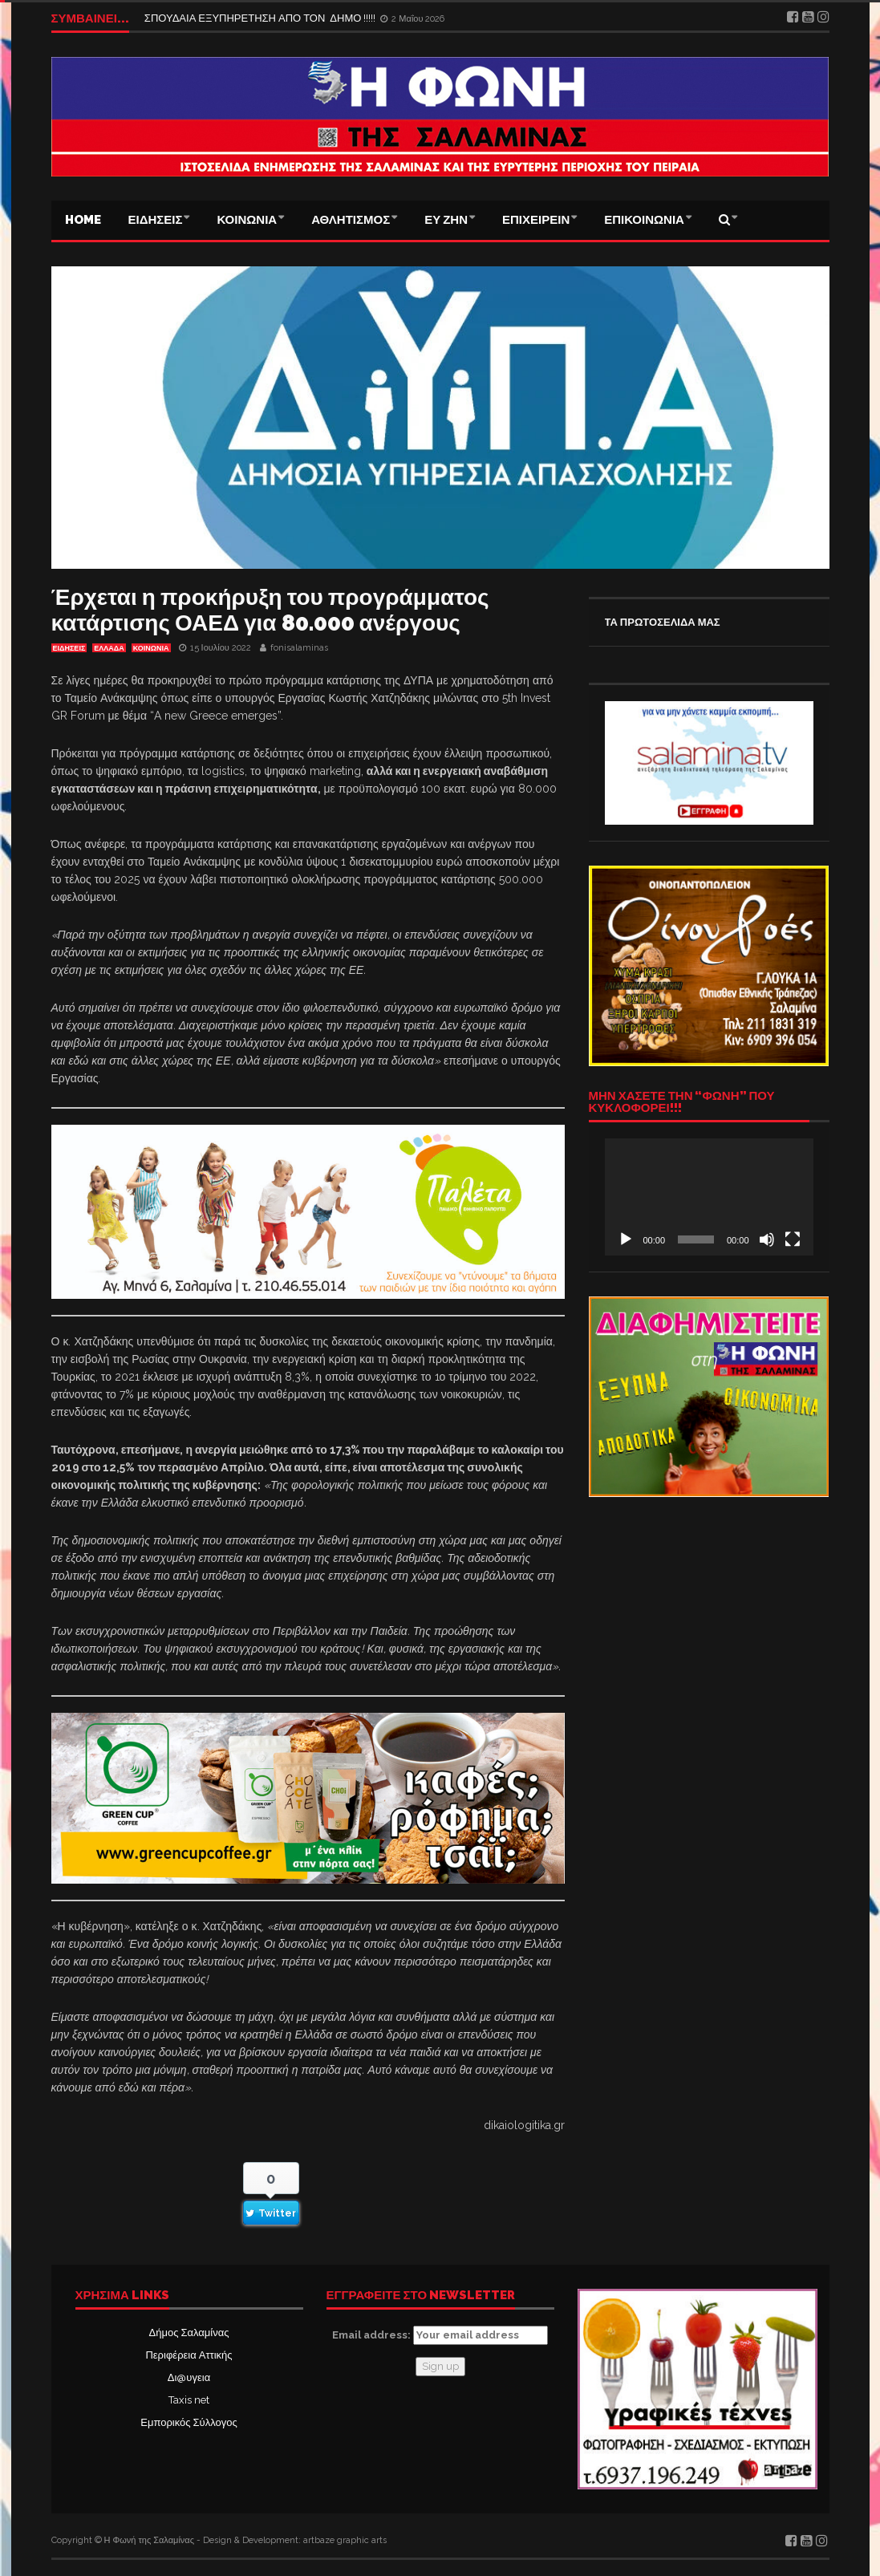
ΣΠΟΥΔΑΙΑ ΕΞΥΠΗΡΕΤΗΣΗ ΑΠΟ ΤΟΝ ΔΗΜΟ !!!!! (261, 18)
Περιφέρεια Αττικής (188, 2355)
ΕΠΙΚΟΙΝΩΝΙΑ (644, 220)
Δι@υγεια (189, 2377)
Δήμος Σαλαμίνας (189, 2333)
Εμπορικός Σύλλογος (188, 2422)
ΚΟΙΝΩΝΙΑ (247, 220)
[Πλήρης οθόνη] (793, 1239)
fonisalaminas (299, 648)
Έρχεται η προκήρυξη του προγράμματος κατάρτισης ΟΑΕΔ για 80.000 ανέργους (270, 610)
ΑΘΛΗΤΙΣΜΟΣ (350, 220)
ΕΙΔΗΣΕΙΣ (155, 220)
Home (83, 220)
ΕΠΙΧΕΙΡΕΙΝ (536, 220)
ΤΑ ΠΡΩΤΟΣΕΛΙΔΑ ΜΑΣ (662, 622)
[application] (709, 1197)
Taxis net (188, 2400)
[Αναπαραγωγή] (626, 1239)
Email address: (440, 2335)
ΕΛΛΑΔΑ (109, 648)
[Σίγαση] (767, 1239)
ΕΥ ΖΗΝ (446, 220)
